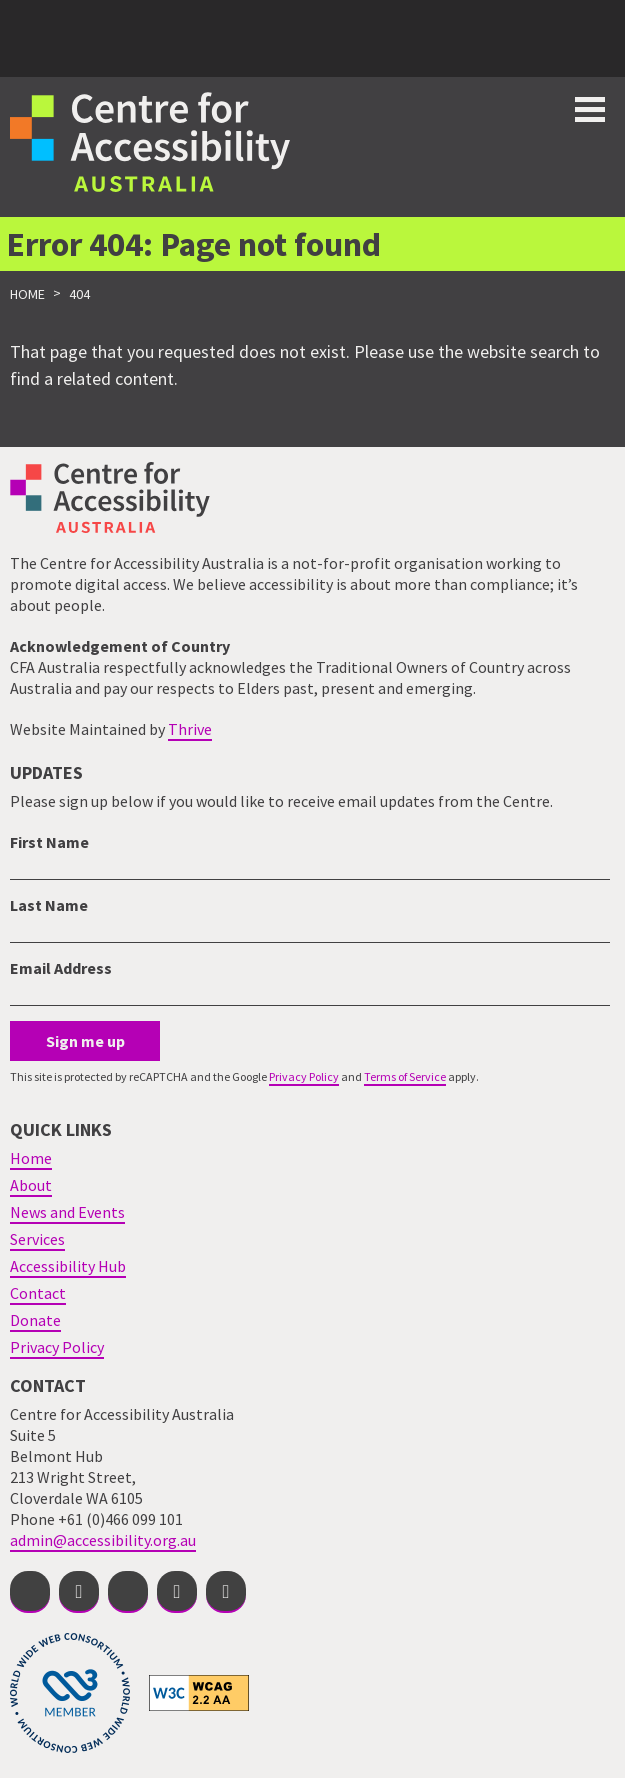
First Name (49, 842)
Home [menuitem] (31, 1158)
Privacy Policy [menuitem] (57, 1347)
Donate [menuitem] (35, 1320)
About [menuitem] (31, 1185)
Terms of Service (405, 1076)
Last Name (49, 905)
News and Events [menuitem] (67, 1212)
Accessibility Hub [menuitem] (68, 1266)
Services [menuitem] (37, 1239)
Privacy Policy (304, 1076)
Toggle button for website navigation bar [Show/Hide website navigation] (590, 109)
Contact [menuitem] (38, 1293)
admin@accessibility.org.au (103, 1540)
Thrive (190, 729)
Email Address (61, 968)
